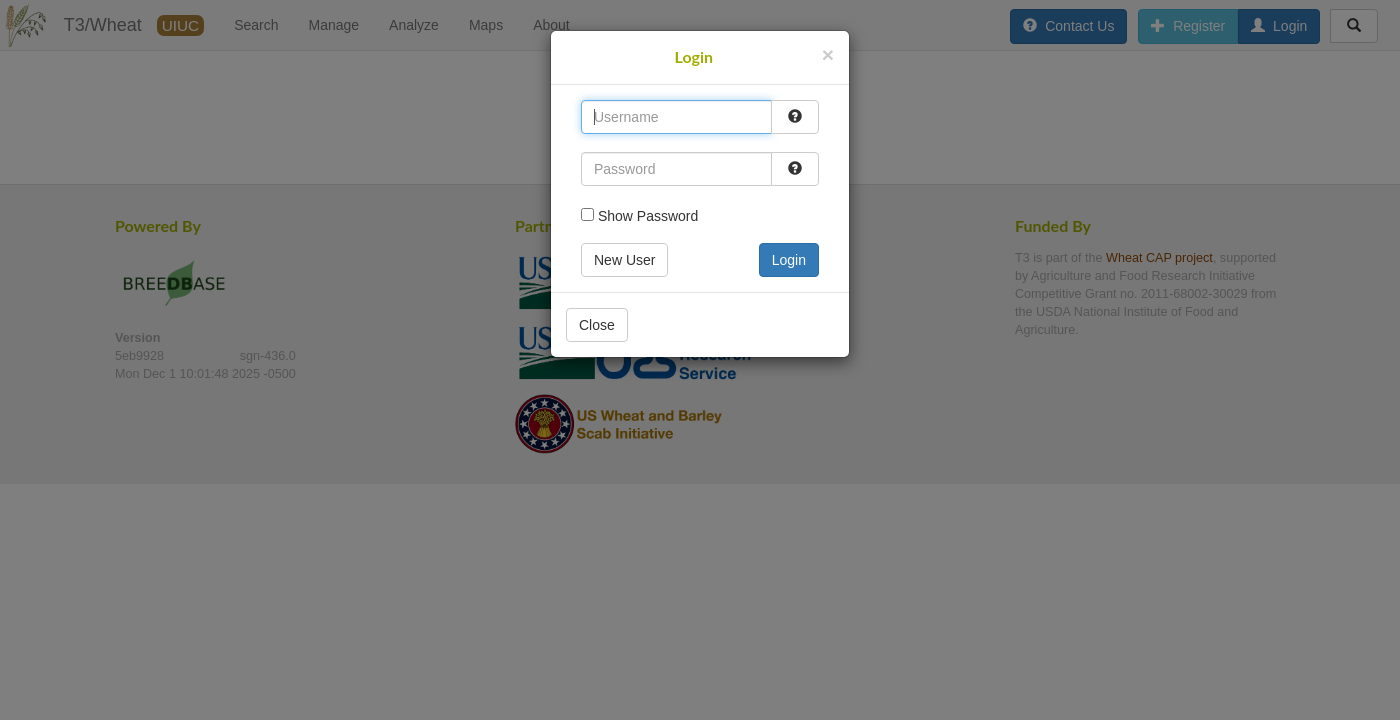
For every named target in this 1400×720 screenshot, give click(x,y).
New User (624, 260)
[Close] (828, 54)
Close (597, 325)
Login (789, 260)
